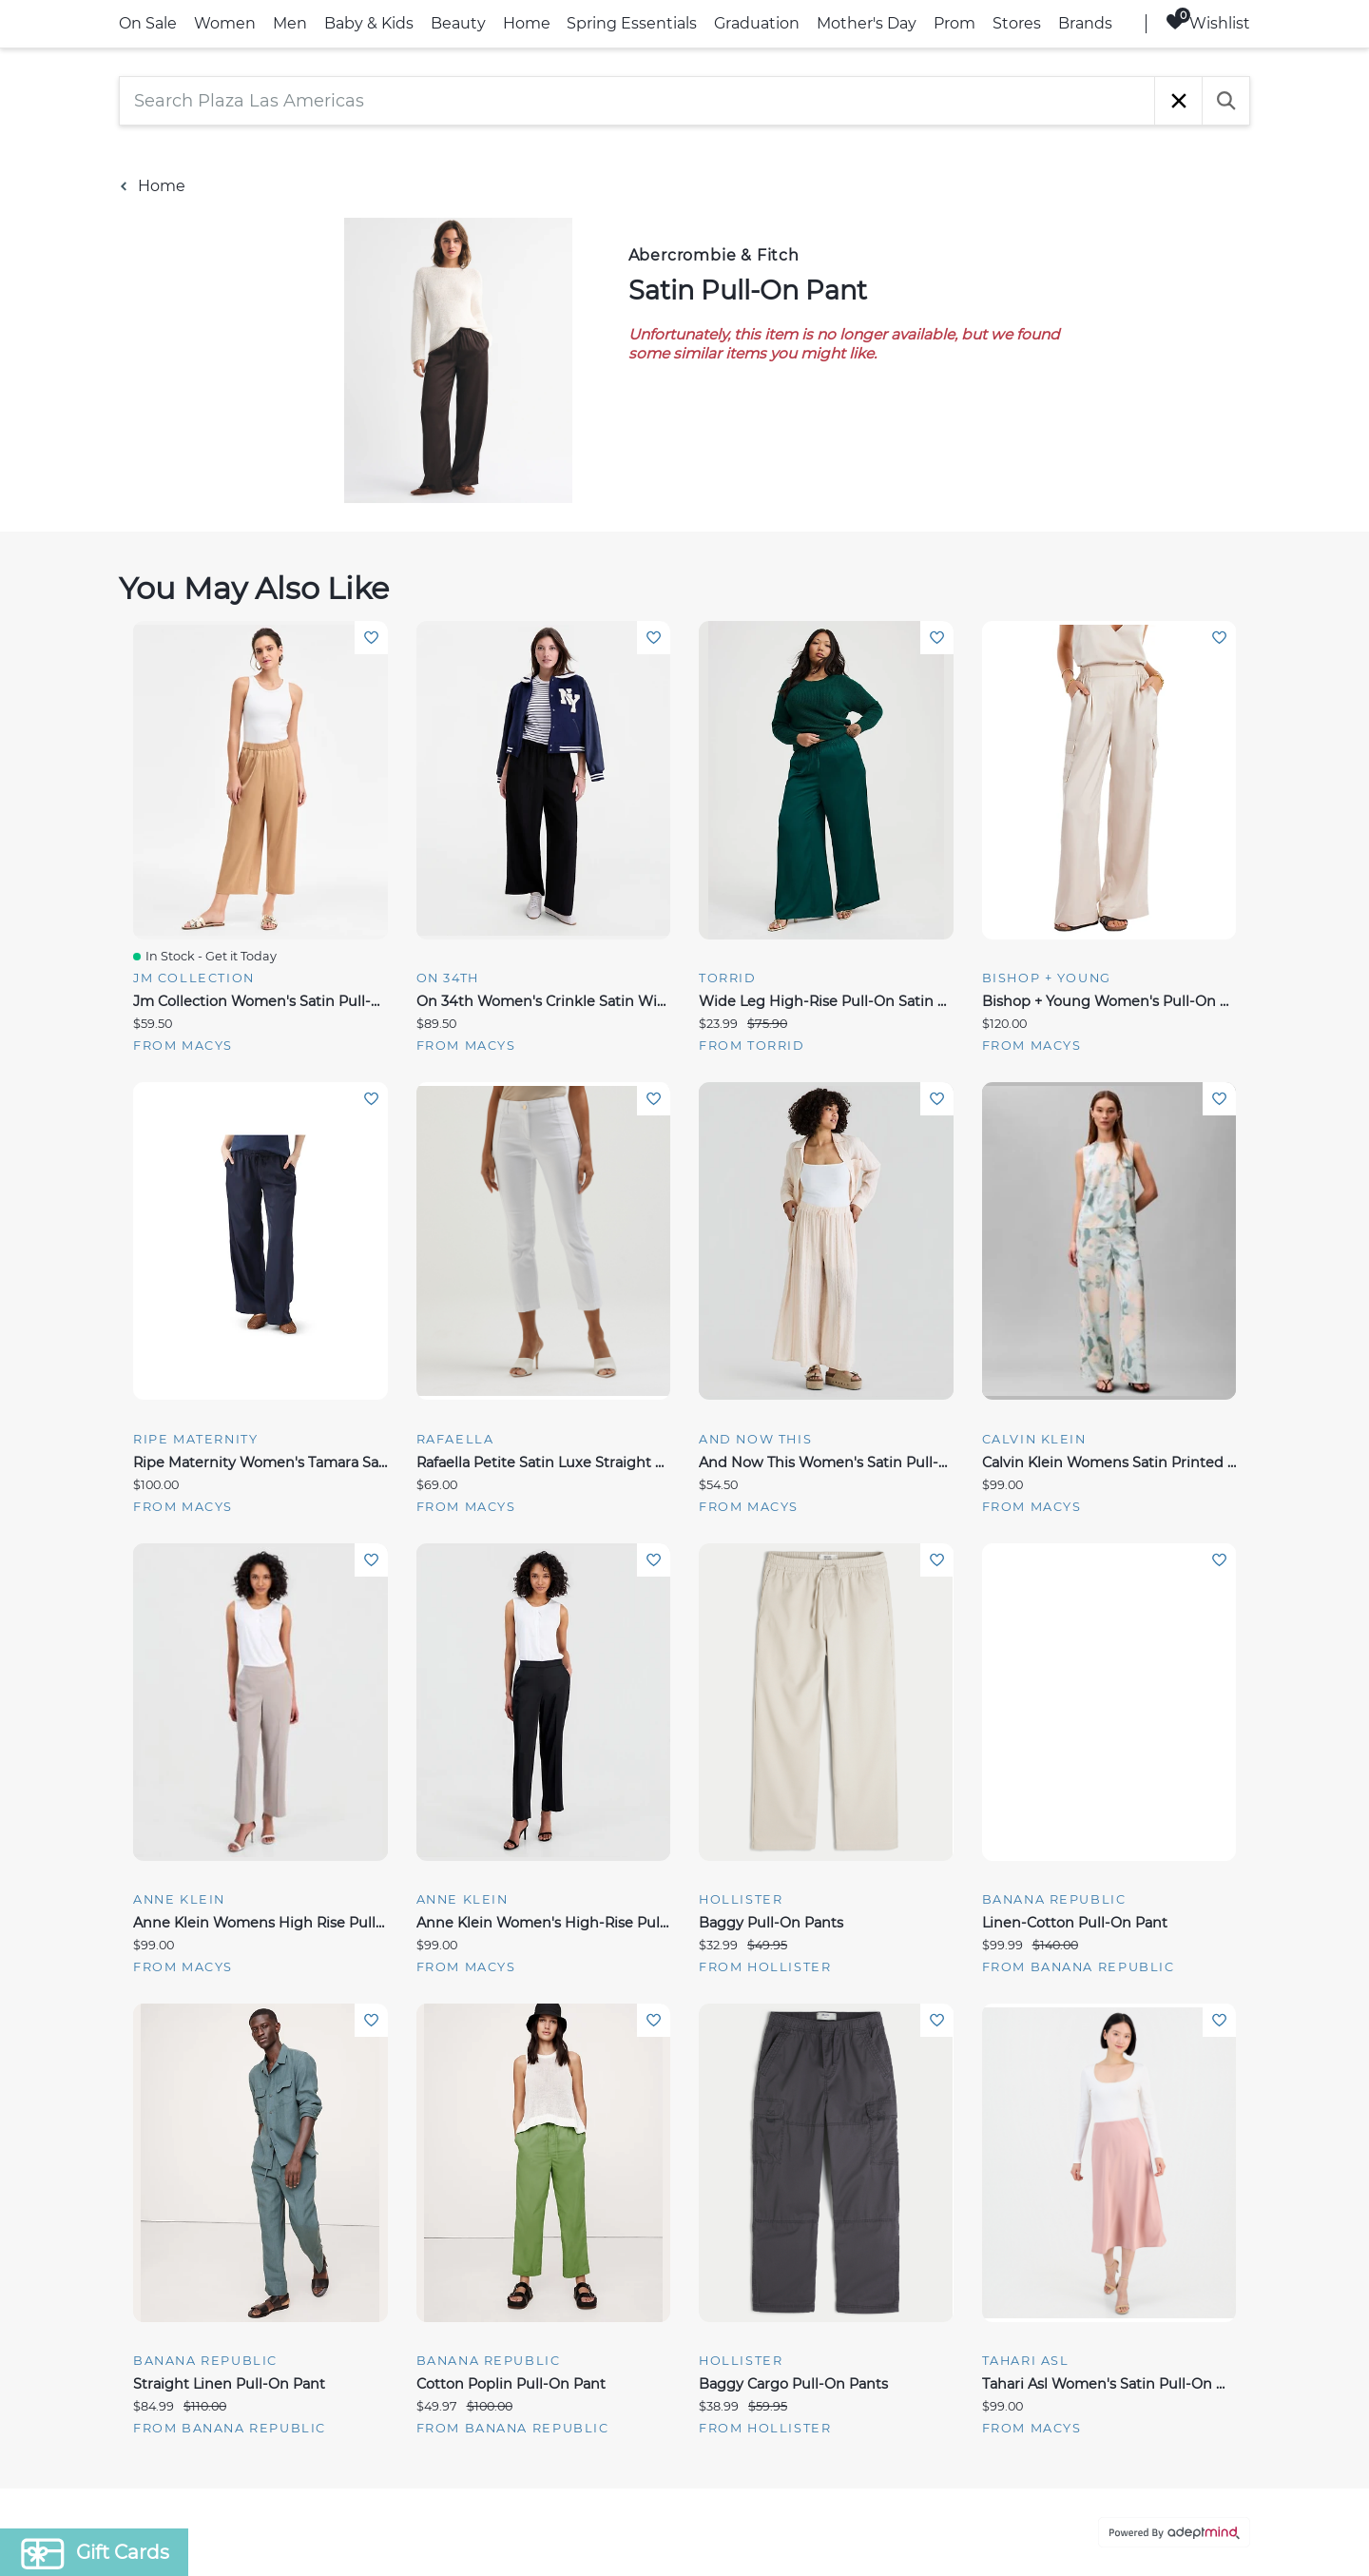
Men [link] (290, 23)
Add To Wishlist (371, 637)
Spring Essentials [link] (632, 23)
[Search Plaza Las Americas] (637, 101)
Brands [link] (1085, 23)
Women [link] (225, 23)
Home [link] (526, 23)
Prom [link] (954, 23)
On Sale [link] (148, 23)
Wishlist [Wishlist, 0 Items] (1208, 22)
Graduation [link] (757, 23)
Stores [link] (1017, 23)
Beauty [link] (458, 23)
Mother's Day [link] (866, 23)
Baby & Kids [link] (369, 23)
